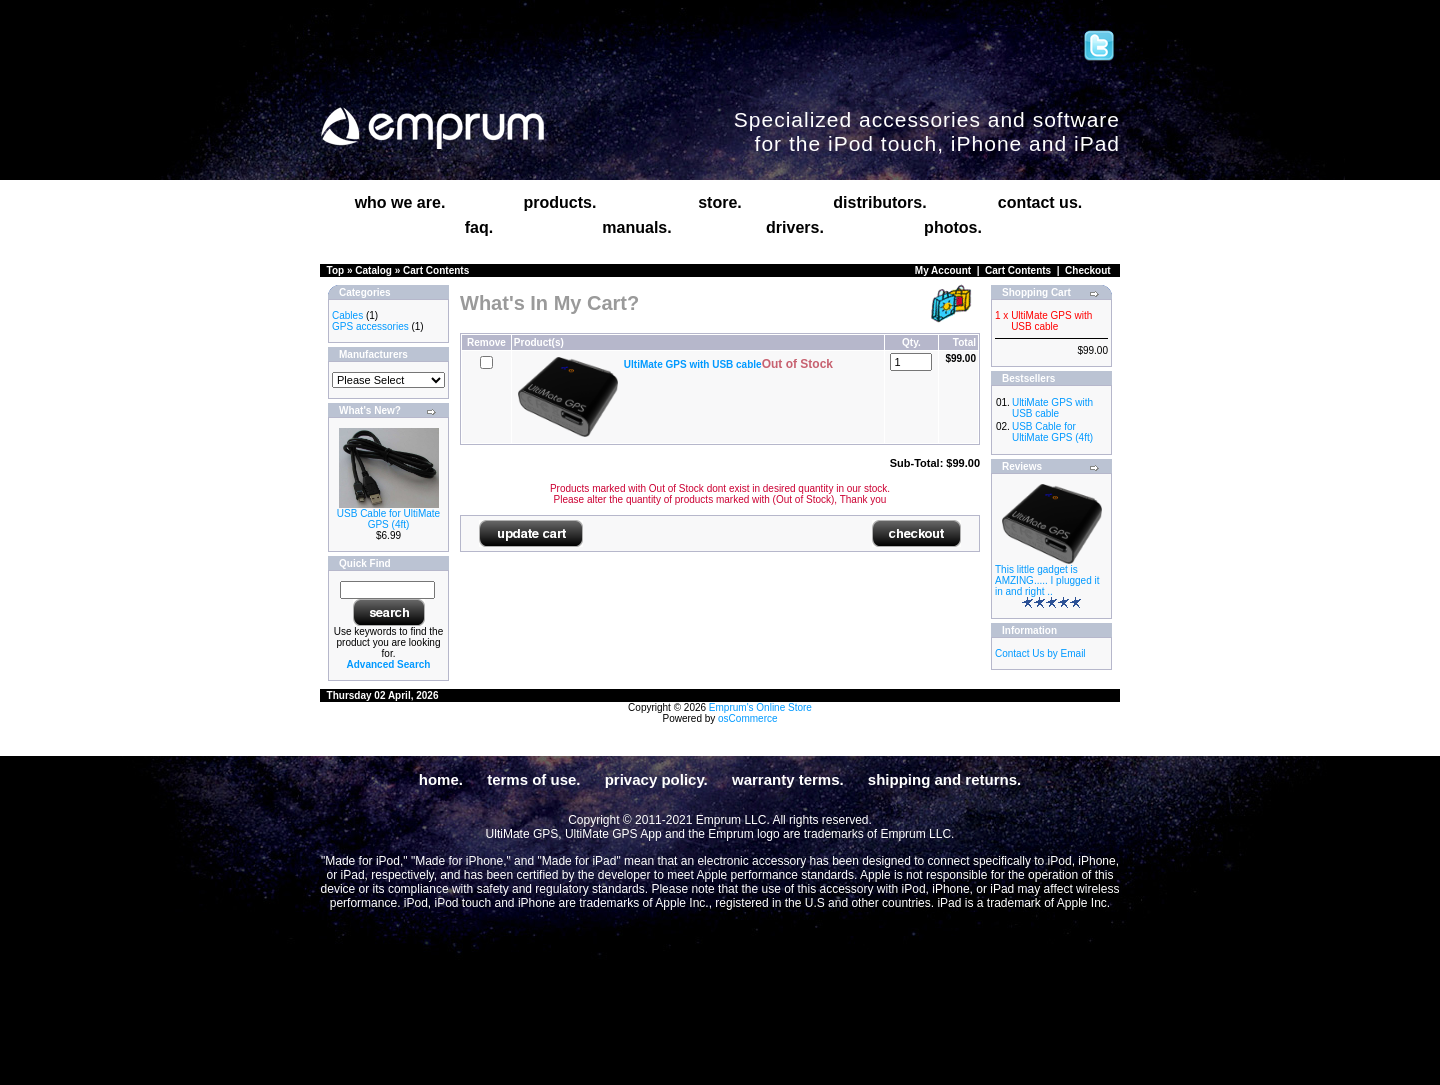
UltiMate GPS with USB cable (1052, 408)
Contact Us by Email (1040, 653)
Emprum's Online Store (760, 707)
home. (441, 779)
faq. (479, 227)
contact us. (1040, 202)
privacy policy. (656, 779)
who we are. (400, 202)
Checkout (1088, 270)
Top (336, 270)
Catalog (373, 270)
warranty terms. (788, 779)
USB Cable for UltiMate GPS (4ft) (388, 519)
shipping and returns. (944, 779)
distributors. (879, 202)
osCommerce (747, 718)
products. (560, 202)
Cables (347, 315)
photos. (953, 227)
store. (720, 202)
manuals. (636, 227)
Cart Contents (436, 270)
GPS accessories (370, 326)
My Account (943, 270)
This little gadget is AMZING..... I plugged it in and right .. (1047, 580)
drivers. (795, 227)
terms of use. (533, 779)
